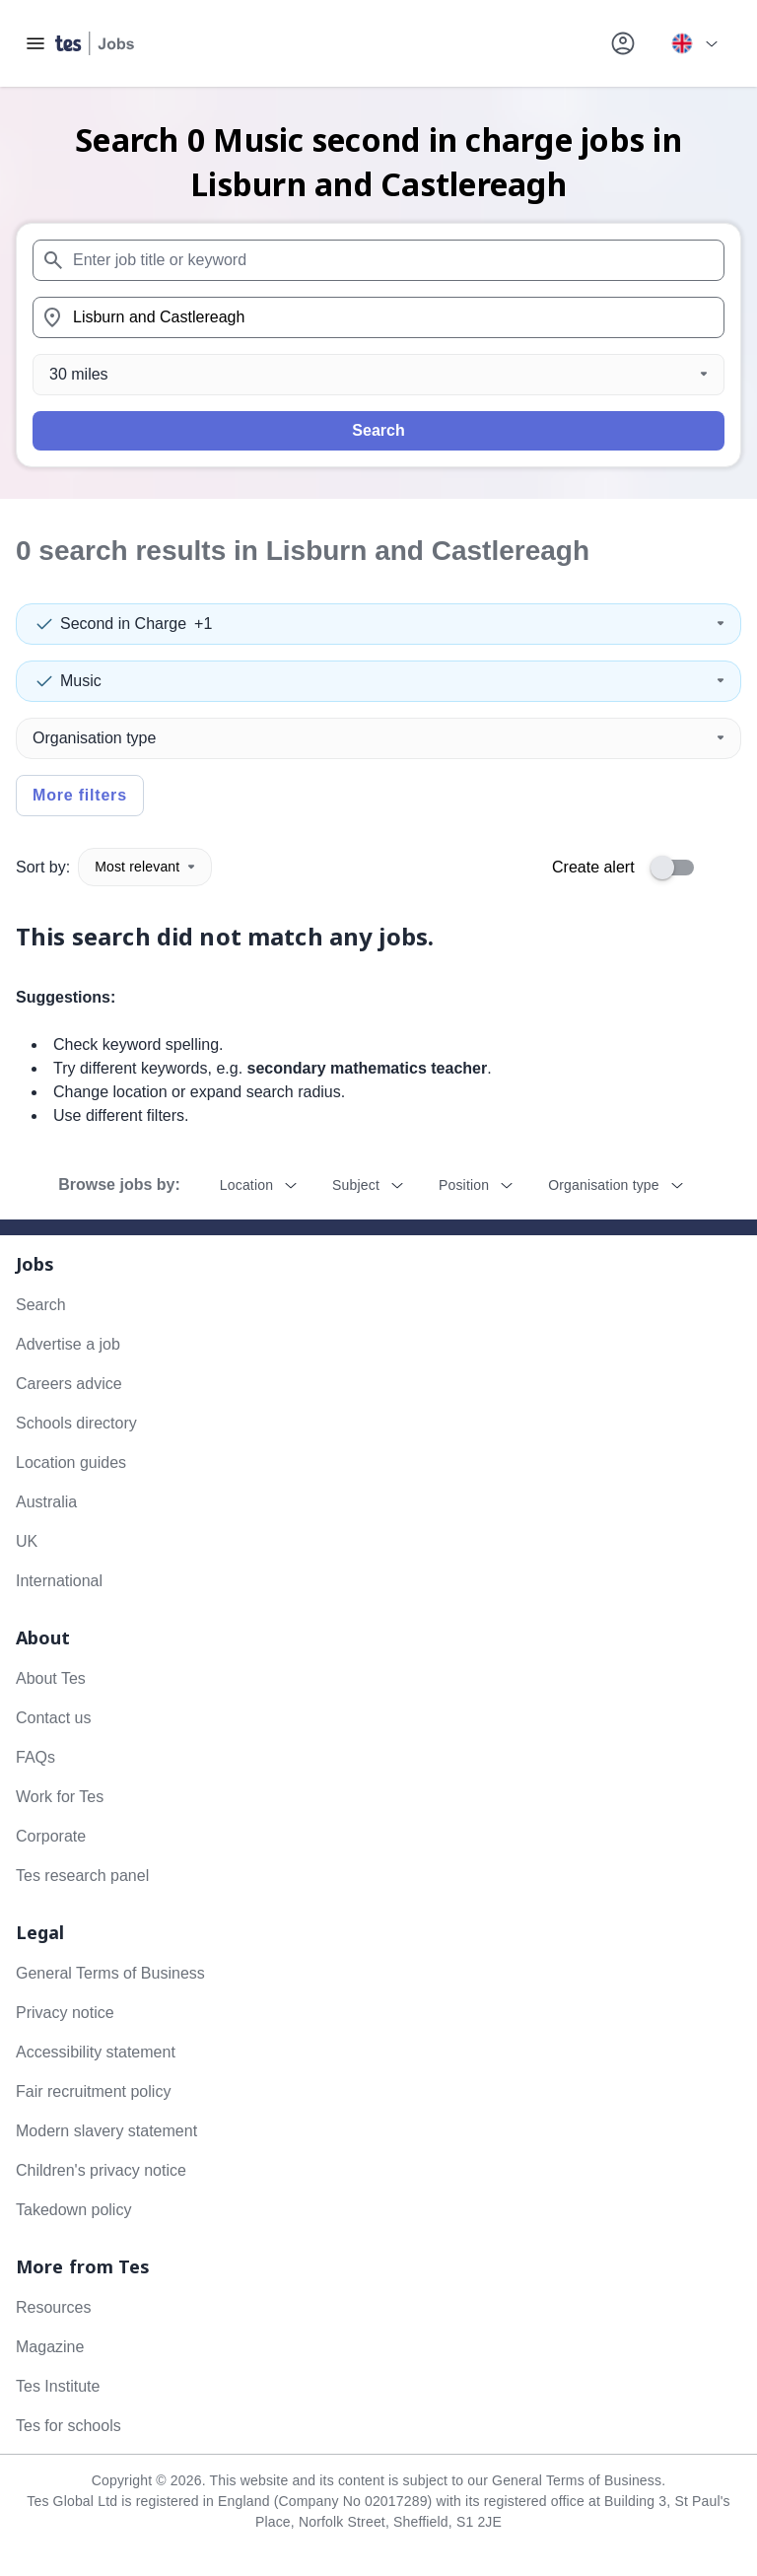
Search (378, 430)
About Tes (51, 1678)
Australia (46, 1502)
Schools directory (76, 1423)
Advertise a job (68, 1344)
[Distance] (378, 374)
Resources (53, 2307)
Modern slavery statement (106, 2131)
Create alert (593, 867)
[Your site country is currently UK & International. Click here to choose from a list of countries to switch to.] (693, 43)
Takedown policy (73, 2209)
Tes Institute (58, 2386)
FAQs (35, 1757)
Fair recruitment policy (93, 2091)
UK (26, 1541)
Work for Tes (59, 1796)
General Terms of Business (110, 1973)
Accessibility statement (95, 2052)
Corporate (51, 1836)
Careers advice (69, 1383)
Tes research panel (82, 1875)
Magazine (50, 2346)
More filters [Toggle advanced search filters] (80, 795)
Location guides (71, 1462)
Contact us (53, 1717)
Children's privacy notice (101, 2170)
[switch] (678, 867)
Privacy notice (65, 2012)
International (59, 1580)
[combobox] (378, 260)
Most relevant (145, 866)
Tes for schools (68, 2425)
